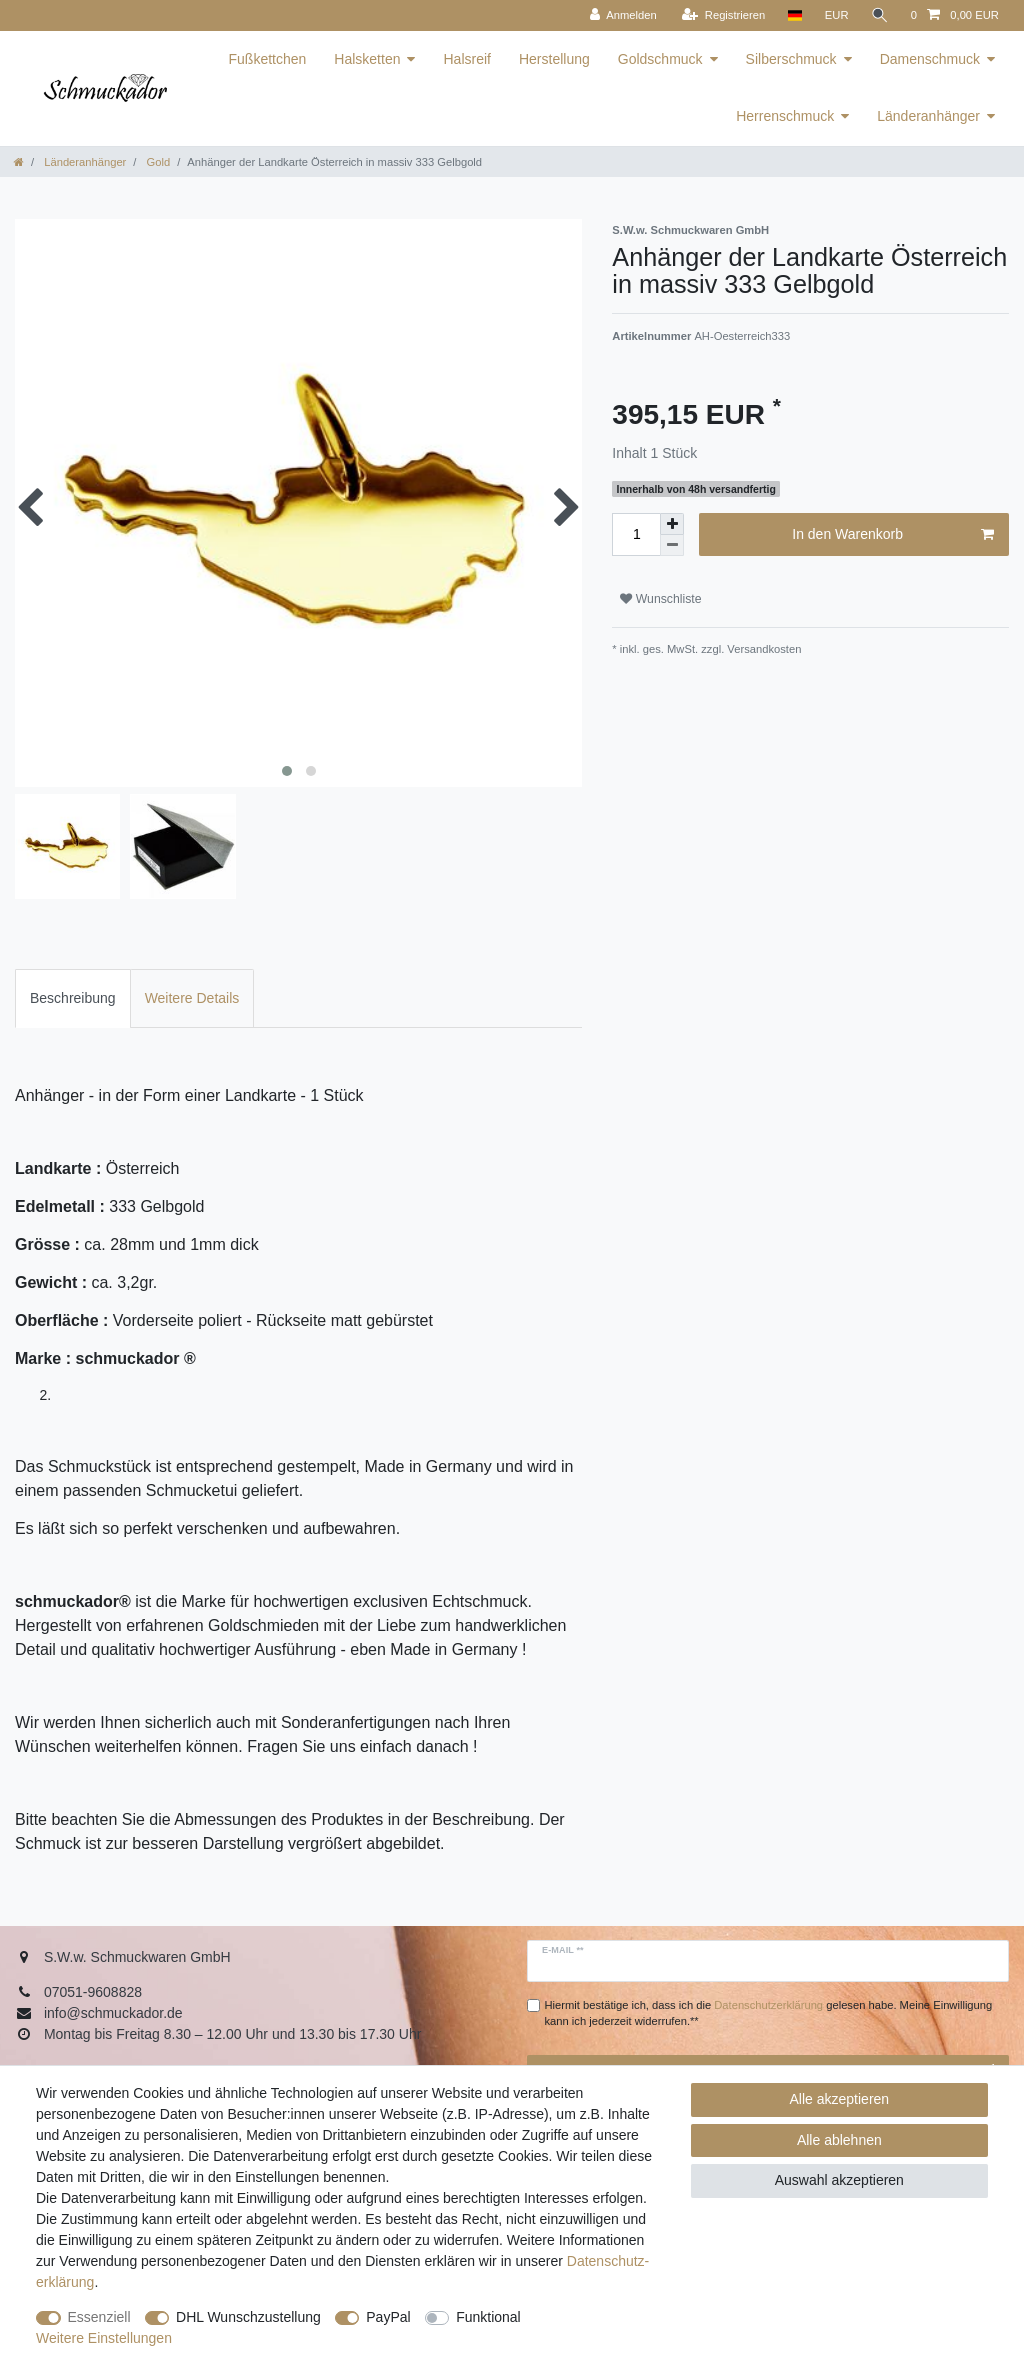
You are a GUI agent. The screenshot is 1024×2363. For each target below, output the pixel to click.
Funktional (488, 2317)
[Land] (794, 15)
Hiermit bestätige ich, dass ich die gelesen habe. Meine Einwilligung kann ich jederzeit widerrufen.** (769, 2013)
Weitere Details (192, 998)
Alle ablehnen (839, 2140)
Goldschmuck (660, 59)
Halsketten (367, 59)
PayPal (388, 2317)
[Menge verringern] (672, 545)
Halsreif (466, 59)
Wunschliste (660, 599)
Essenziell (99, 2317)
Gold (156, 162)
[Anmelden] (623, 15)
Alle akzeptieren (840, 2099)
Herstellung (554, 59)
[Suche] (880, 15)
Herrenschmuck (785, 116)
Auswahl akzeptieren (839, 2180)
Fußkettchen (268, 59)
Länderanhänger (928, 116)
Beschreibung (73, 998)
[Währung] (837, 15)
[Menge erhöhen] (672, 524)
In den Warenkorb (893, 535)
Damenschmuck (930, 59)
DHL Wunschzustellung (248, 2317)
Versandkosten (762, 649)
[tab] (73, 998)
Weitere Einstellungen (104, 2338)
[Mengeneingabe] (636, 534)
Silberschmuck (791, 59)
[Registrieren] (723, 15)
